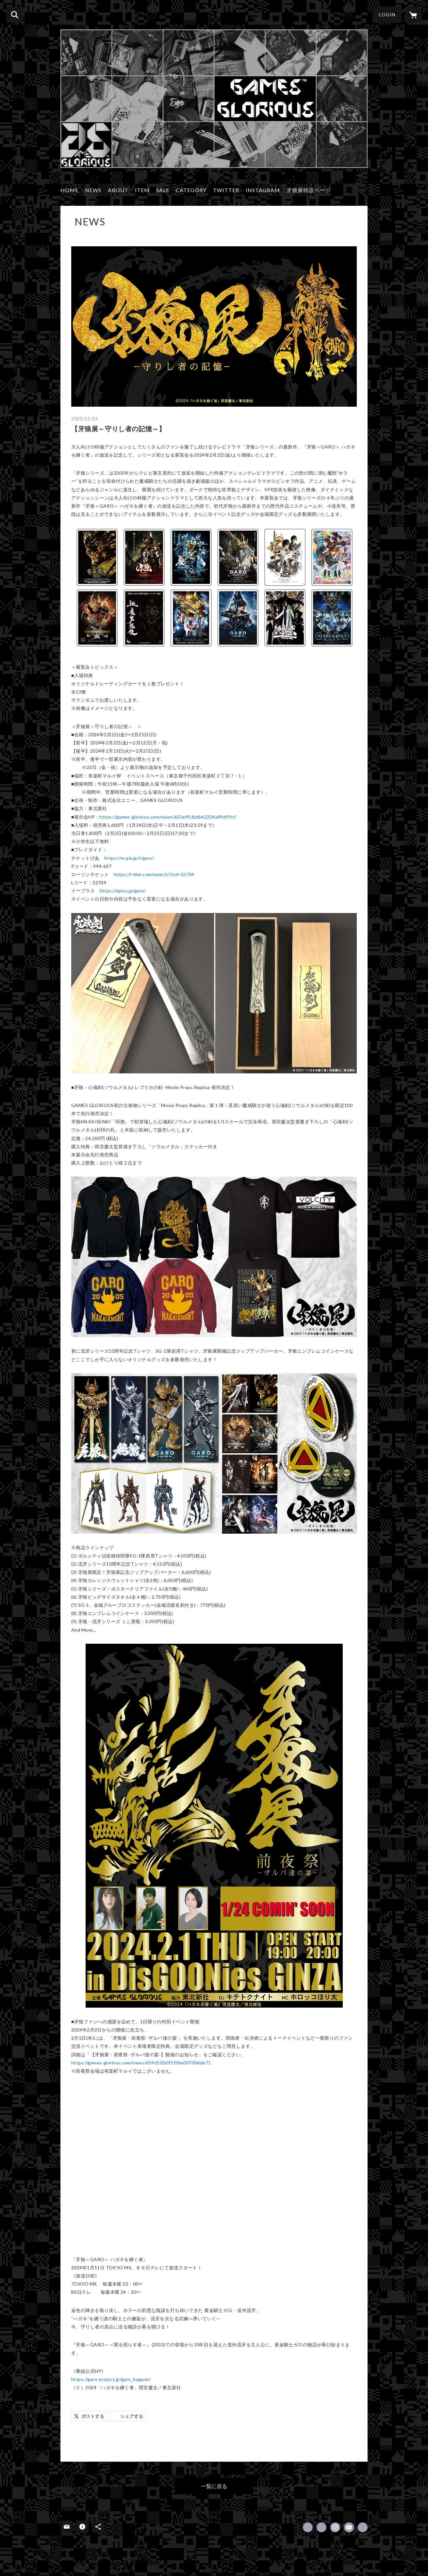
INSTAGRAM (263, 190)
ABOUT (118, 190)
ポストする (92, 2416)
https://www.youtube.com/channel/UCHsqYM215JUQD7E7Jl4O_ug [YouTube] (349, 2527)
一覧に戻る (214, 2486)
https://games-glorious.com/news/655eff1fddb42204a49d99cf (167, 817)
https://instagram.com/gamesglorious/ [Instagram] (335, 2527)
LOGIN (387, 14)
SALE (162, 190)
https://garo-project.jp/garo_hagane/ (111, 2379)
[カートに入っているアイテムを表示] (413, 15)
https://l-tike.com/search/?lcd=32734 (154, 874)
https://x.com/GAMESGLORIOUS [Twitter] (321, 2527)
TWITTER (226, 190)
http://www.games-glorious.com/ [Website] (363, 2527)
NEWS (93, 190)
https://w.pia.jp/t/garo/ (129, 858)
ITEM (142, 190)
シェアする (131, 2416)
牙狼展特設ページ (309, 190)
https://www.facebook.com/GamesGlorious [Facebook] (308, 2527)
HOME (69, 190)
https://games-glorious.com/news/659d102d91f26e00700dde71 (141, 2062)
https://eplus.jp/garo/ (123, 890)
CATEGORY (191, 190)
